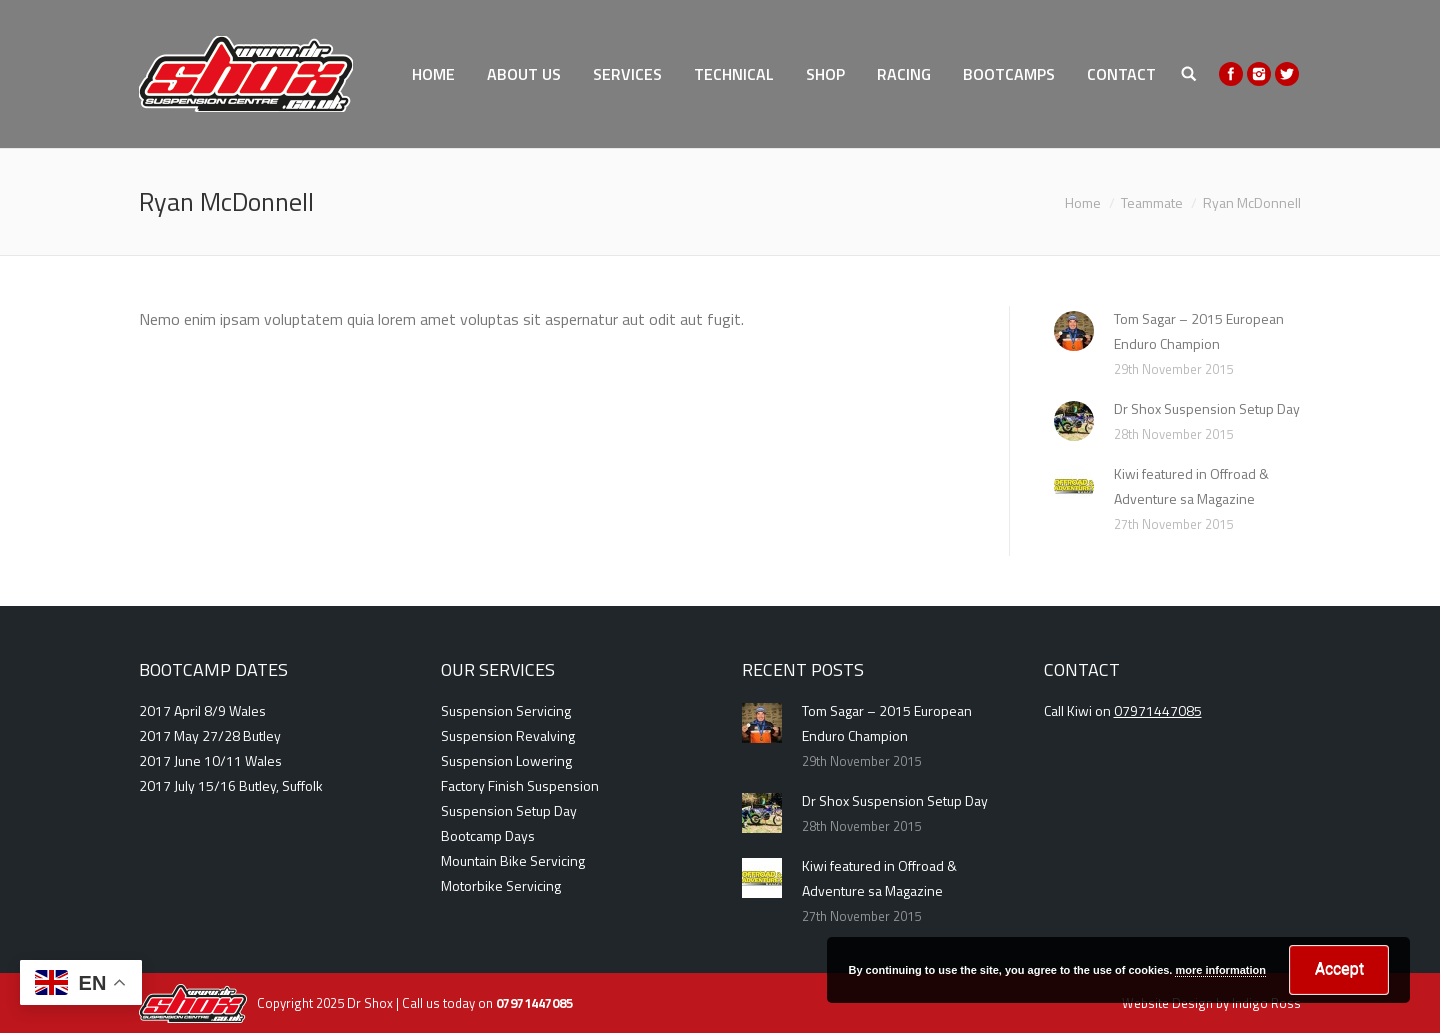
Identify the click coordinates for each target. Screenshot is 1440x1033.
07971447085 (1158, 710)
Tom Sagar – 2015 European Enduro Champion (1199, 331)
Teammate (1152, 202)
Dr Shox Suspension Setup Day (1207, 408)
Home (1083, 202)
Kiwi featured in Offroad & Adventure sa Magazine (1191, 486)
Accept (1339, 968)
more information (1220, 970)
